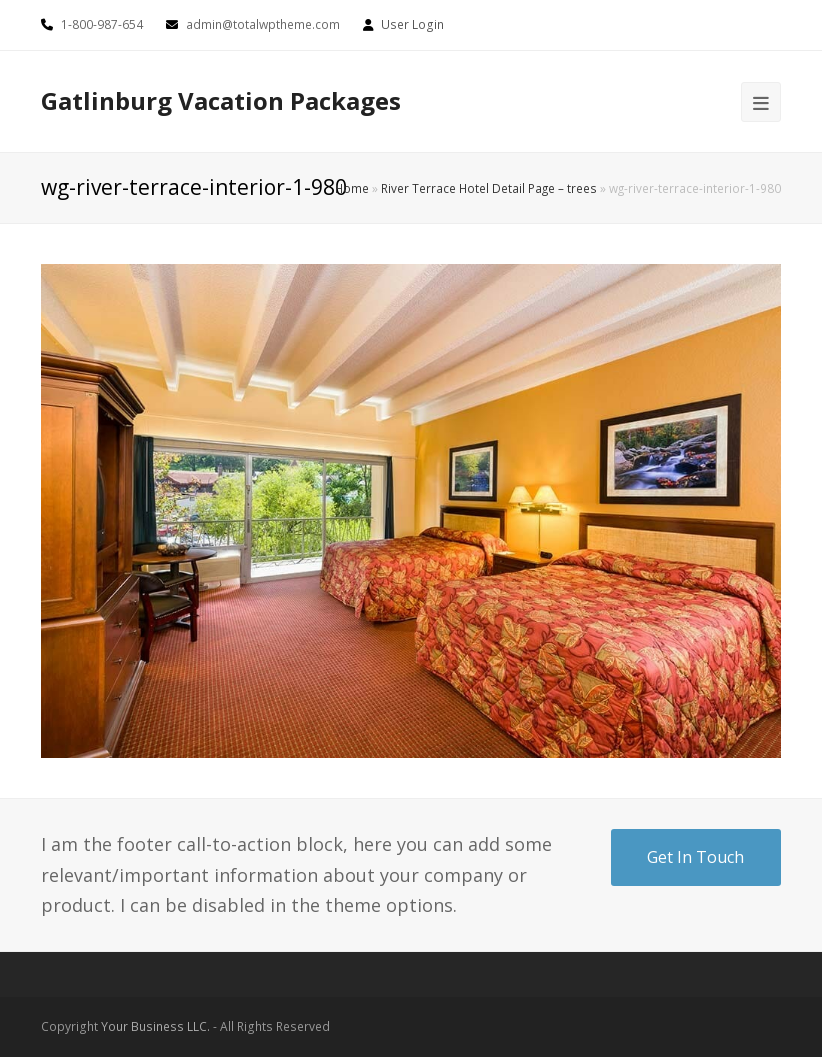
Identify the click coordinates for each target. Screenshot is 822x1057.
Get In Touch (695, 857)
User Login (412, 24)
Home (352, 188)
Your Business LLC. (155, 1026)
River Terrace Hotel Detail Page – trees (489, 188)
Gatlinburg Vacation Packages (221, 100)
